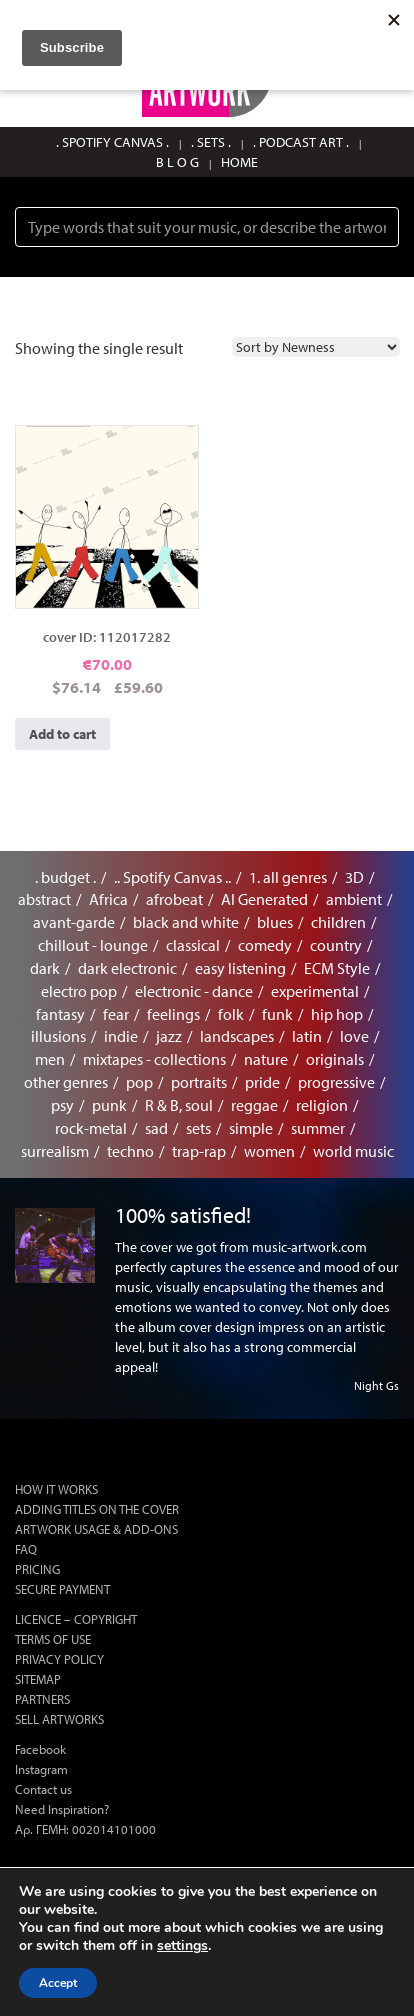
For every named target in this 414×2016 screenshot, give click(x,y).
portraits (199, 1082)
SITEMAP (38, 1679)
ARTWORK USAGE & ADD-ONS (96, 1529)
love (354, 1036)
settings (182, 1946)
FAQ (26, 1549)
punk (109, 1105)
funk (277, 1014)
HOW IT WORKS (56, 1489)
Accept (58, 1983)
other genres (66, 1082)
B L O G (177, 162)
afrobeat (174, 899)
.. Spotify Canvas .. (172, 877)
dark (45, 968)
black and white (186, 922)
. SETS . (211, 142)
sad (156, 1128)
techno (130, 1151)
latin (307, 1036)
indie (121, 1036)
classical (193, 945)
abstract (44, 899)
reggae (254, 1105)
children (338, 922)
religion (322, 1105)
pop (139, 1082)
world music (353, 1151)
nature (266, 1059)
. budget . (65, 877)
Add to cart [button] (62, 734)
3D (354, 877)
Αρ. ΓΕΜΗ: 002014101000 (85, 1829)
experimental (315, 991)
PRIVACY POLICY (59, 1659)
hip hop (337, 1014)
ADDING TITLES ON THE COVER (97, 1509)
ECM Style (337, 968)
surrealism (55, 1151)
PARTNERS (42, 1699)
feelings (173, 1014)
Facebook (40, 1749)
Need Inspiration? (62, 1809)
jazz (169, 1036)
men (50, 1059)
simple (251, 1128)
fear (116, 1014)
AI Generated (264, 899)
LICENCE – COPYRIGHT (76, 1619)
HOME (239, 162)
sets (198, 1128)
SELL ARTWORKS (59, 1719)
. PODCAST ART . (301, 142)
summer (318, 1128)
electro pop (79, 991)
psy (62, 1105)
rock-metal (91, 1128)
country (336, 945)
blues (275, 922)
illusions (58, 1036)
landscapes (237, 1036)
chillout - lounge (93, 945)
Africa (108, 899)
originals (335, 1059)
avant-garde (74, 922)
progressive (336, 1082)
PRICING (37, 1569)
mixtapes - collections (154, 1059)
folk (231, 1014)
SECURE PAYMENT (62, 1589)
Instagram (41, 1769)
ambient (354, 899)
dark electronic (127, 968)
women (269, 1151)
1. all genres (288, 877)
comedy (265, 945)
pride (262, 1082)
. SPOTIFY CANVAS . (112, 142)
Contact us (43, 1789)
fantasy (60, 1014)
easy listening (240, 968)
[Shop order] (316, 347)
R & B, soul (179, 1105)
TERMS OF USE (53, 1639)
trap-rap (199, 1151)
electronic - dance (194, 991)
